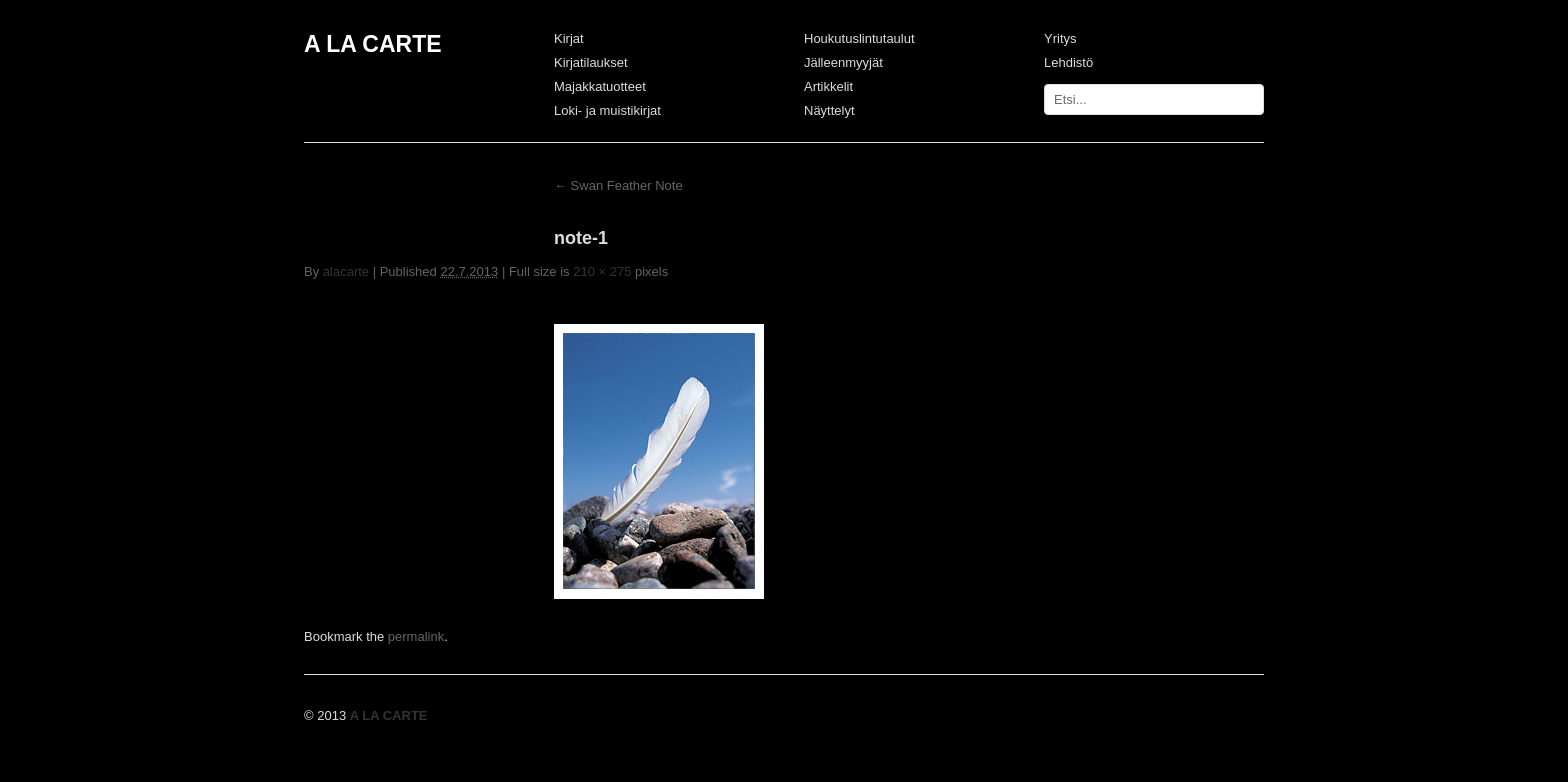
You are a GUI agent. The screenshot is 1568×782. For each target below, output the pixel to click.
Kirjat (569, 38)
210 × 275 (602, 271)
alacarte (346, 271)
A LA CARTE (373, 44)
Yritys (1060, 38)
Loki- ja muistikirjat (607, 110)
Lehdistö (1068, 62)
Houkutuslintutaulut (859, 38)
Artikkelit (828, 86)
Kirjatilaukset (591, 62)
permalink (416, 636)
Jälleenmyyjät (843, 62)
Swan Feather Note (618, 185)
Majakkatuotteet (600, 86)
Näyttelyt (829, 110)
